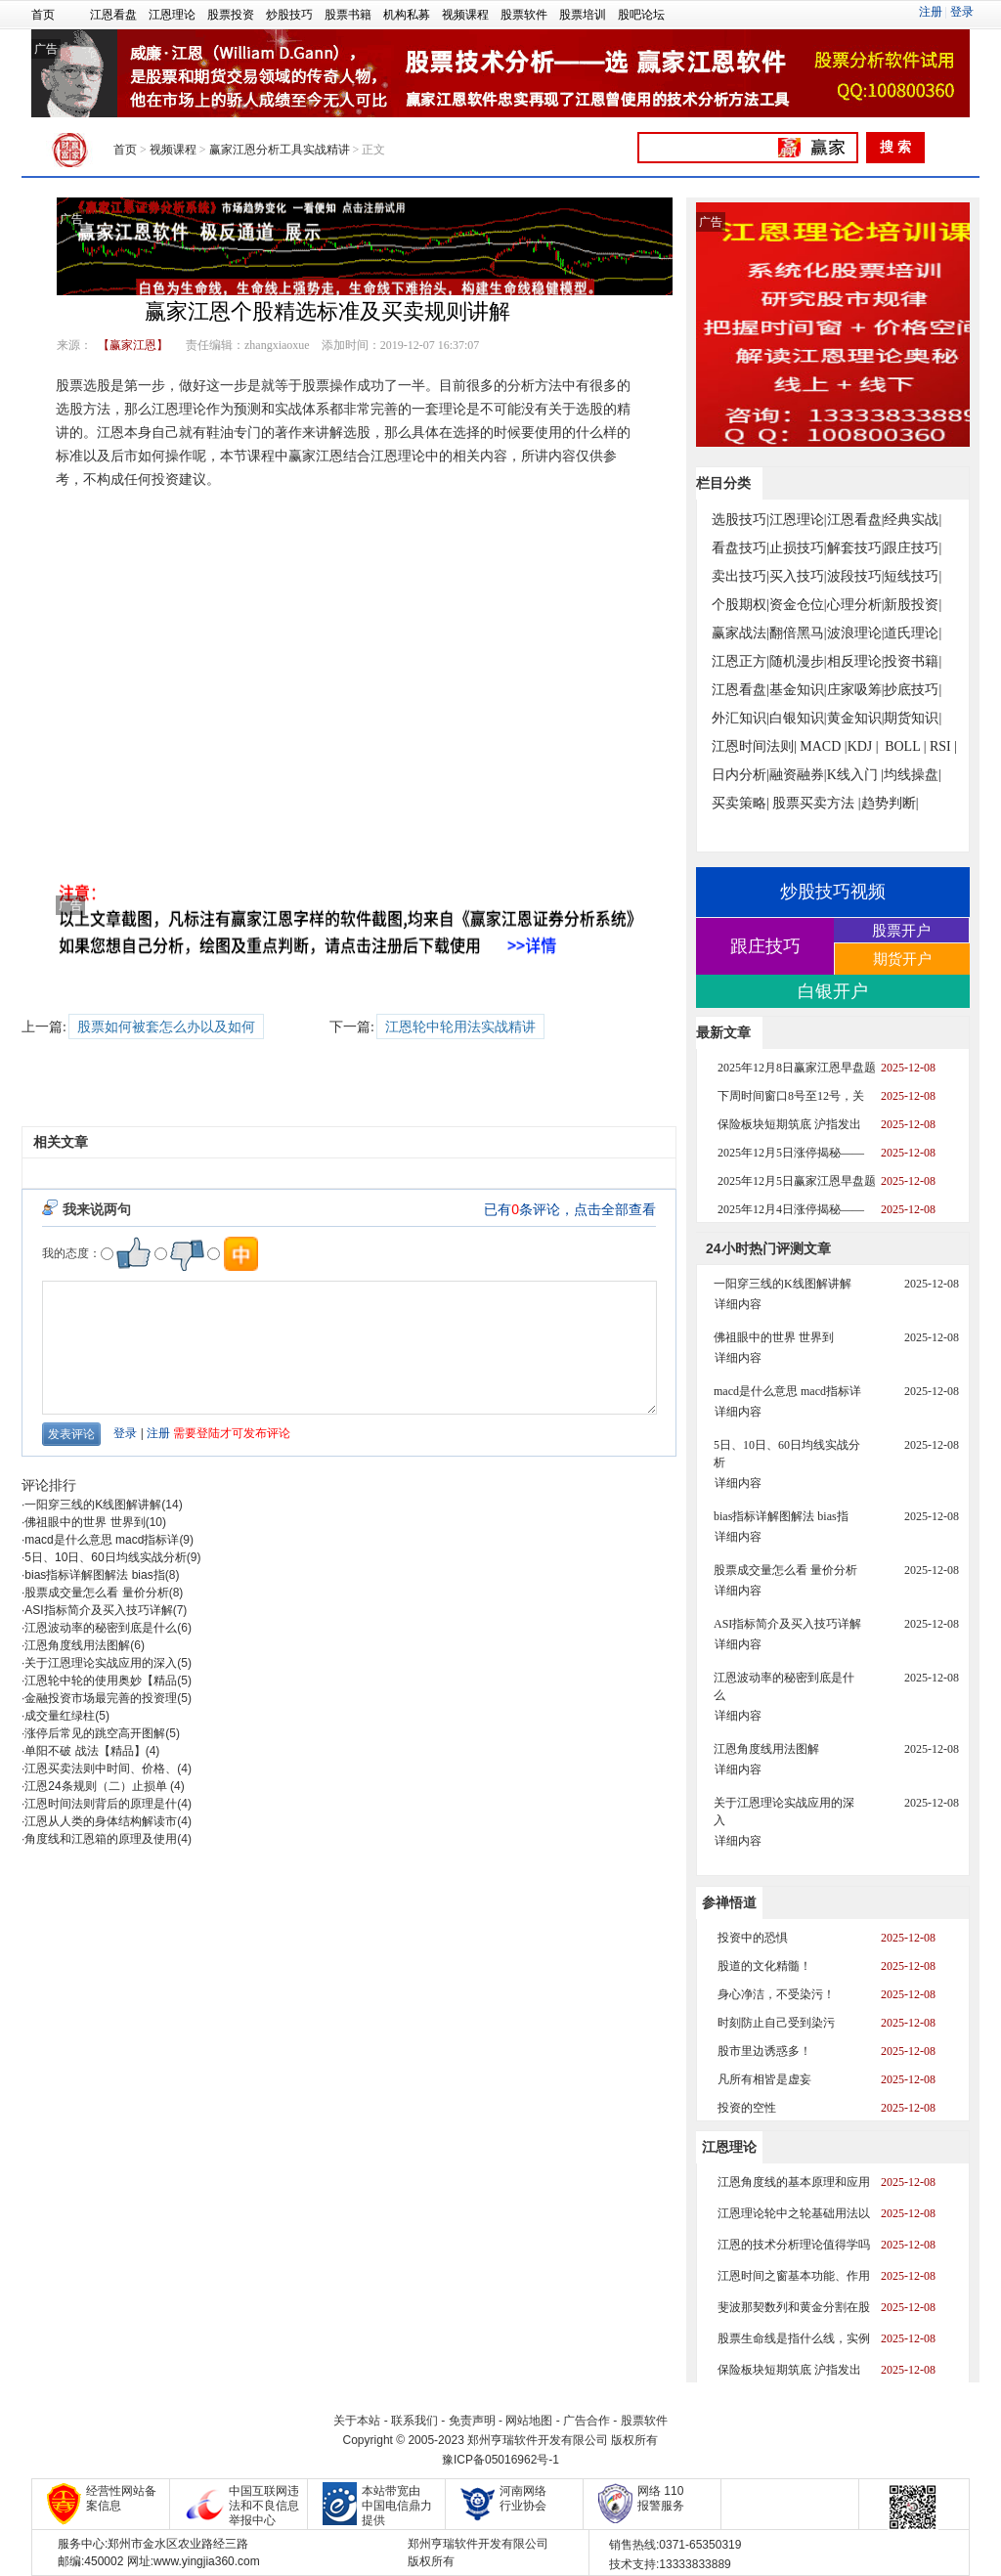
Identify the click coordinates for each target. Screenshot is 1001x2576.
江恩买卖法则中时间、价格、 (100, 1768)
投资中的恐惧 (753, 1937)
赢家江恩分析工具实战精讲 (279, 149)
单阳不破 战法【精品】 (84, 1751)
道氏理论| (912, 633)
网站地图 (528, 2420)
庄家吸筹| (856, 689)
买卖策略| (740, 803)
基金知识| (798, 689)
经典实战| (912, 519)
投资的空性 (747, 2108)
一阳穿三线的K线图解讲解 (92, 1504)
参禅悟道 (729, 1902)
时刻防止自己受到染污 (776, 2023)
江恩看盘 (113, 15)
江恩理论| (798, 519)
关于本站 (356, 2420)
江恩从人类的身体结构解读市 (100, 1821)
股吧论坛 (641, 15)
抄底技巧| (912, 689)
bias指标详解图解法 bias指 (94, 1575)
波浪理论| (856, 633)
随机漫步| (798, 661)
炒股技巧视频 (833, 891)
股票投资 (230, 15)
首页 (43, 15)
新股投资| (912, 604)
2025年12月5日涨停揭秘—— (791, 1152)
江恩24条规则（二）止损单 (97, 1786)
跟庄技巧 (765, 946)
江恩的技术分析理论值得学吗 (794, 2244)
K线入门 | (855, 774)
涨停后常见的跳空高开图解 (94, 1733)
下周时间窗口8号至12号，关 (791, 1096)
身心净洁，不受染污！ (776, 1994)
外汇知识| (740, 718)
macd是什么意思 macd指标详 (101, 1540)
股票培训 (582, 15)
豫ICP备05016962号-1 (500, 2460)
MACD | (823, 746)
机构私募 (406, 15)
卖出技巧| (740, 576)
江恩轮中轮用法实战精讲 (460, 1027)
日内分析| (740, 774)
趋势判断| (890, 803)
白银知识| (798, 718)
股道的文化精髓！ (764, 1966)
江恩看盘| (856, 519)
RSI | (943, 746)
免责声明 (472, 2420)
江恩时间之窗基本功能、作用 (794, 2276)
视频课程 (465, 15)
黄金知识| (856, 718)
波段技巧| (856, 576)
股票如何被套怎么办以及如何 (166, 1027)
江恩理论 (172, 15)
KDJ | (863, 746)
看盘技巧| (740, 548)
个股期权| (740, 604)
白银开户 (833, 991)
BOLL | (905, 746)
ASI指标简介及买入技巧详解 (98, 1610)
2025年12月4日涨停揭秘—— (791, 1209)
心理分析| (856, 604)
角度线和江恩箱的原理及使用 (100, 1839)
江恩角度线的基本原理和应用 (794, 2182)
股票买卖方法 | (816, 803)
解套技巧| (856, 548)
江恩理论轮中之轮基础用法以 (794, 2213)
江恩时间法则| (754, 746)
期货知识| (912, 718)
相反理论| (856, 661)
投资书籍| (912, 661)
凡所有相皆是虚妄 (764, 2079)
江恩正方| (740, 661)
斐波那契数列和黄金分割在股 (794, 2307)
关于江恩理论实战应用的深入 (100, 1663)
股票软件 (523, 15)
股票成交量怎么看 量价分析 (96, 1592)
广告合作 (586, 2420)
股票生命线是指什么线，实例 (794, 2338)
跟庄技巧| (912, 548)
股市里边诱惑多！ (764, 2051)
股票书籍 (348, 15)
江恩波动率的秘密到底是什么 (100, 1628)
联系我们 (414, 2420)
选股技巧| (740, 519)
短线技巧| (912, 576)
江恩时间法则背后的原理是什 (100, 1804)
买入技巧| (798, 576)
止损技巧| (798, 548)
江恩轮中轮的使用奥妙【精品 (100, 1680)
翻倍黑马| (798, 633)
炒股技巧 (289, 15)
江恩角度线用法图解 (77, 1645)
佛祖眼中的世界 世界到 (84, 1522)
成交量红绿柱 (59, 1716)
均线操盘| (912, 774)
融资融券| (798, 774)
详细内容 (738, 1304)
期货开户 (902, 958)
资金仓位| (798, 604)
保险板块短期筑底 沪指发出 (789, 1124)
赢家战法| (740, 633)
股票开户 (901, 930)
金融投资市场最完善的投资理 (100, 1698)
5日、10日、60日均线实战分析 (105, 1557)
